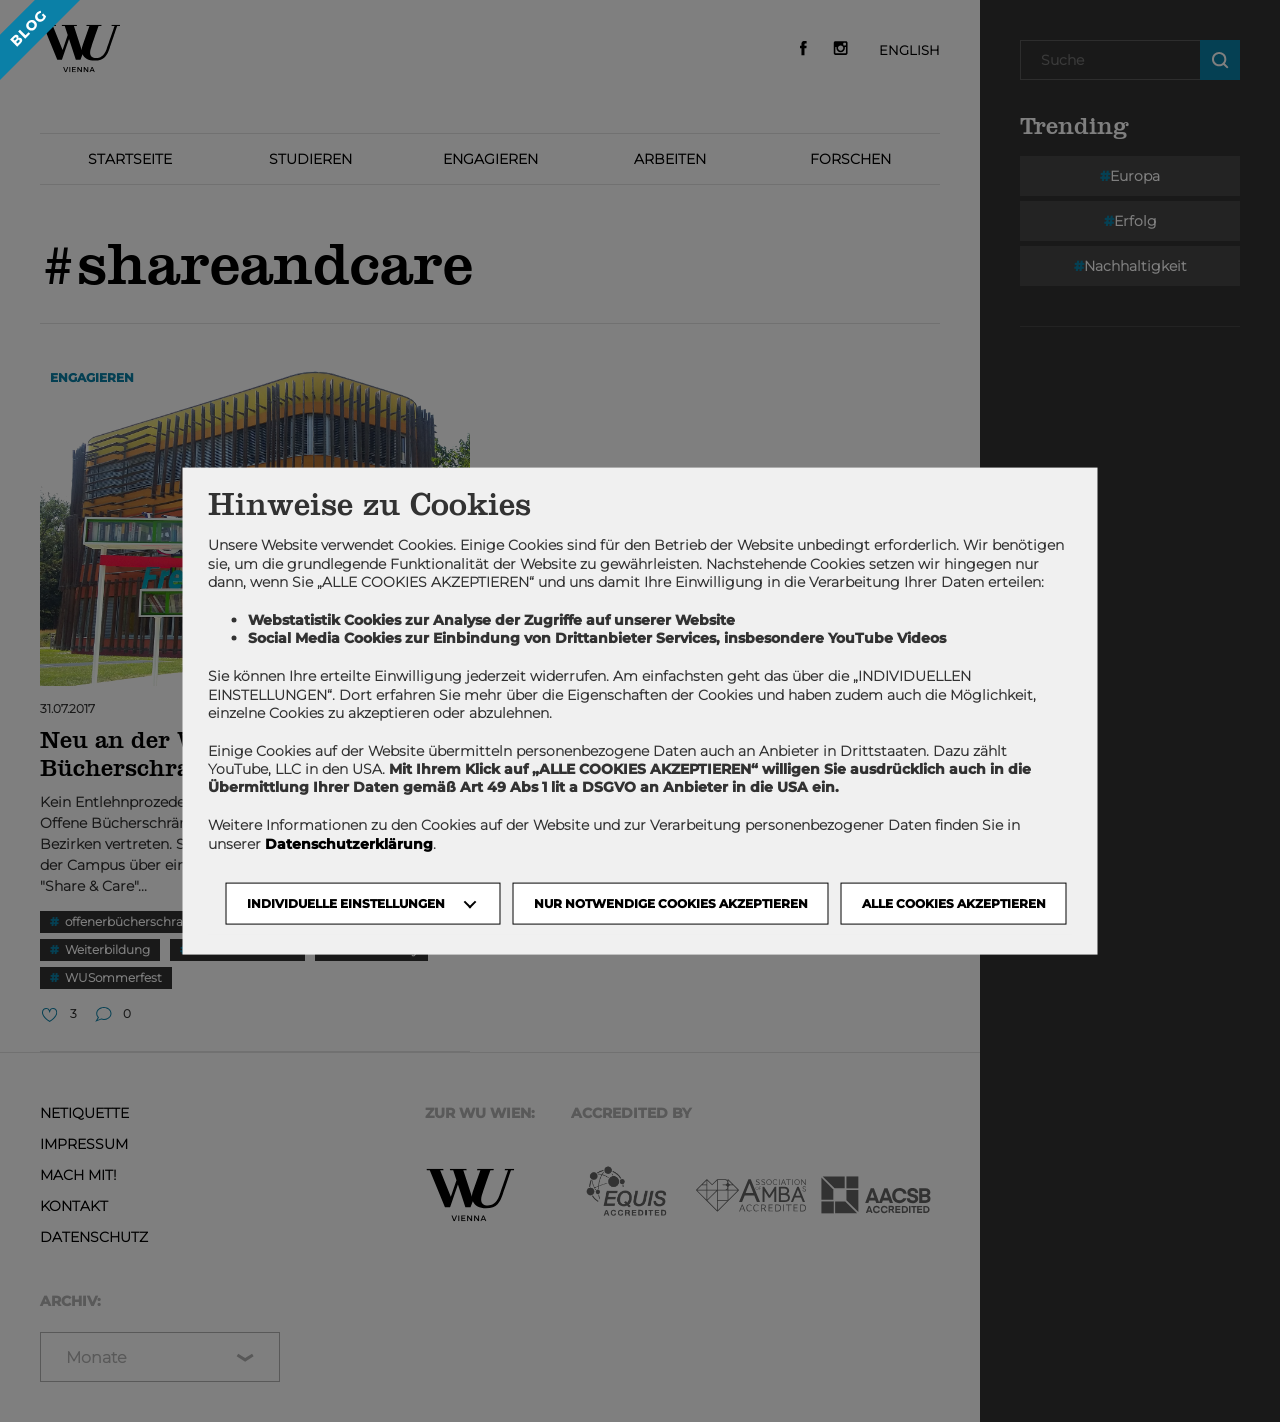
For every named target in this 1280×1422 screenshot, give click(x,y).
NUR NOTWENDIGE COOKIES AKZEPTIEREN (671, 902)
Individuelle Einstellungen (346, 902)
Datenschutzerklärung (349, 843)
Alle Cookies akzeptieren (954, 902)
